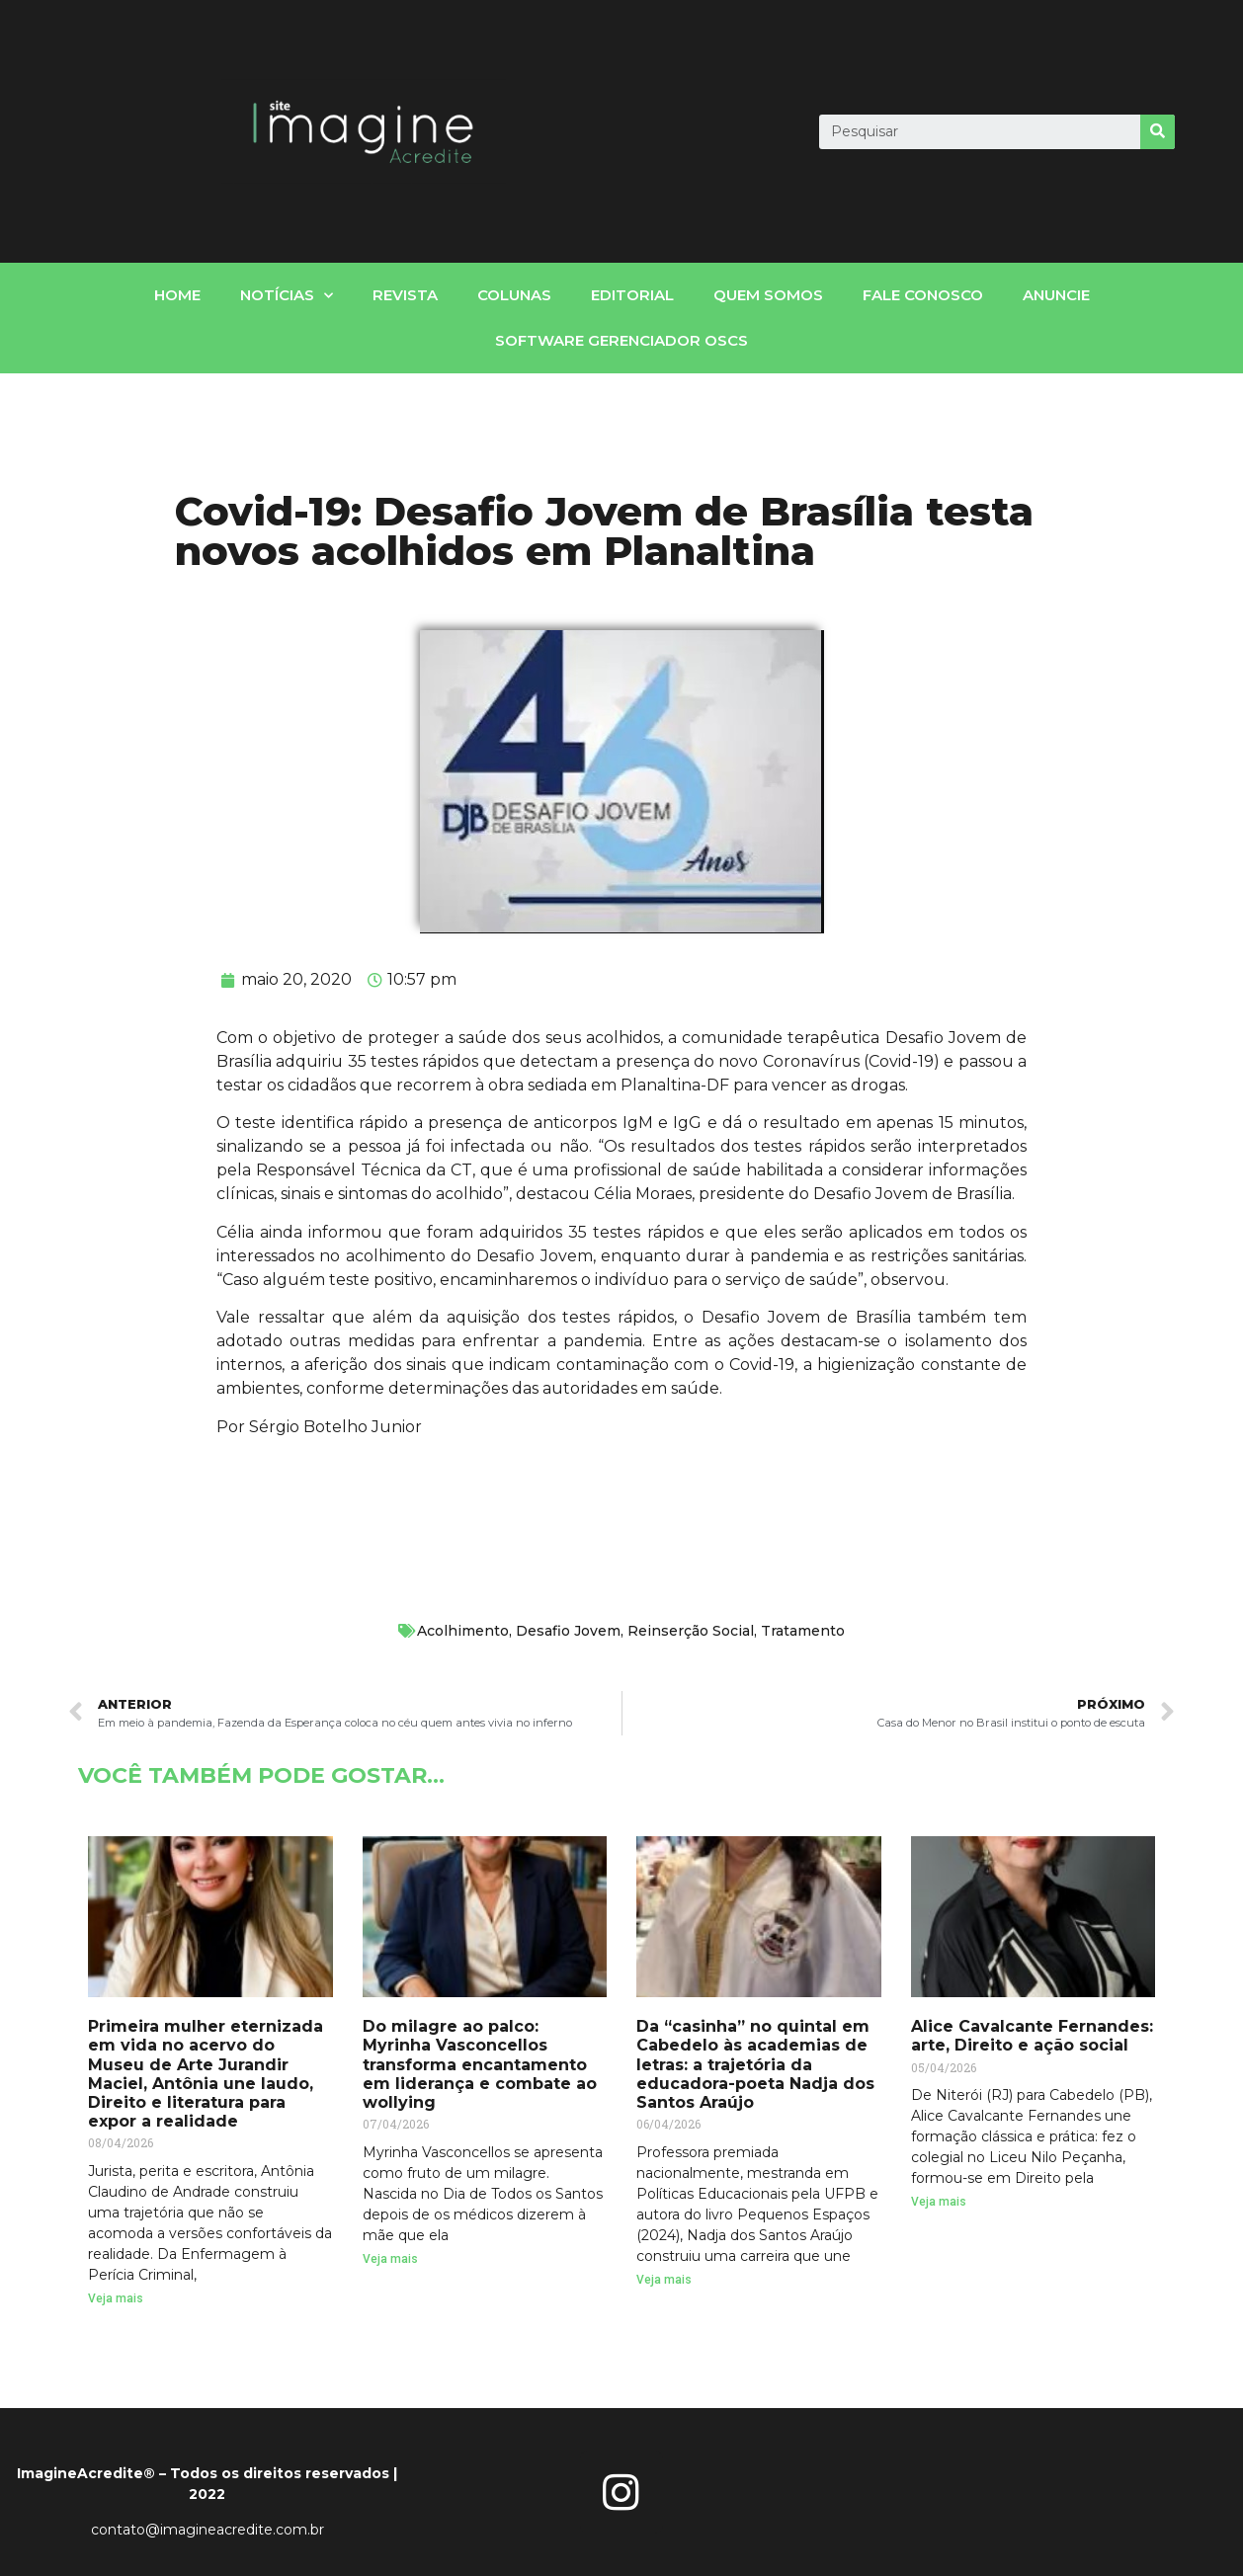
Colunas (514, 294)
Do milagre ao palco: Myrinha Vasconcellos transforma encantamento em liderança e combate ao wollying (480, 2064)
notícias (286, 296)
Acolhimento (463, 1631)
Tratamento (803, 1631)
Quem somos (768, 294)
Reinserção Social (690, 1631)
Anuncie (1056, 294)
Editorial (632, 294)
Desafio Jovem (568, 1631)
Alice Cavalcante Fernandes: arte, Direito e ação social (1032, 2035)
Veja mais (115, 2298)
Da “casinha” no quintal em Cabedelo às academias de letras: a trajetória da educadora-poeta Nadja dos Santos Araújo (755, 2064)
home (177, 294)
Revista (405, 294)
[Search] (1157, 132)
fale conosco (923, 294)
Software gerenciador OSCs (621, 340)
